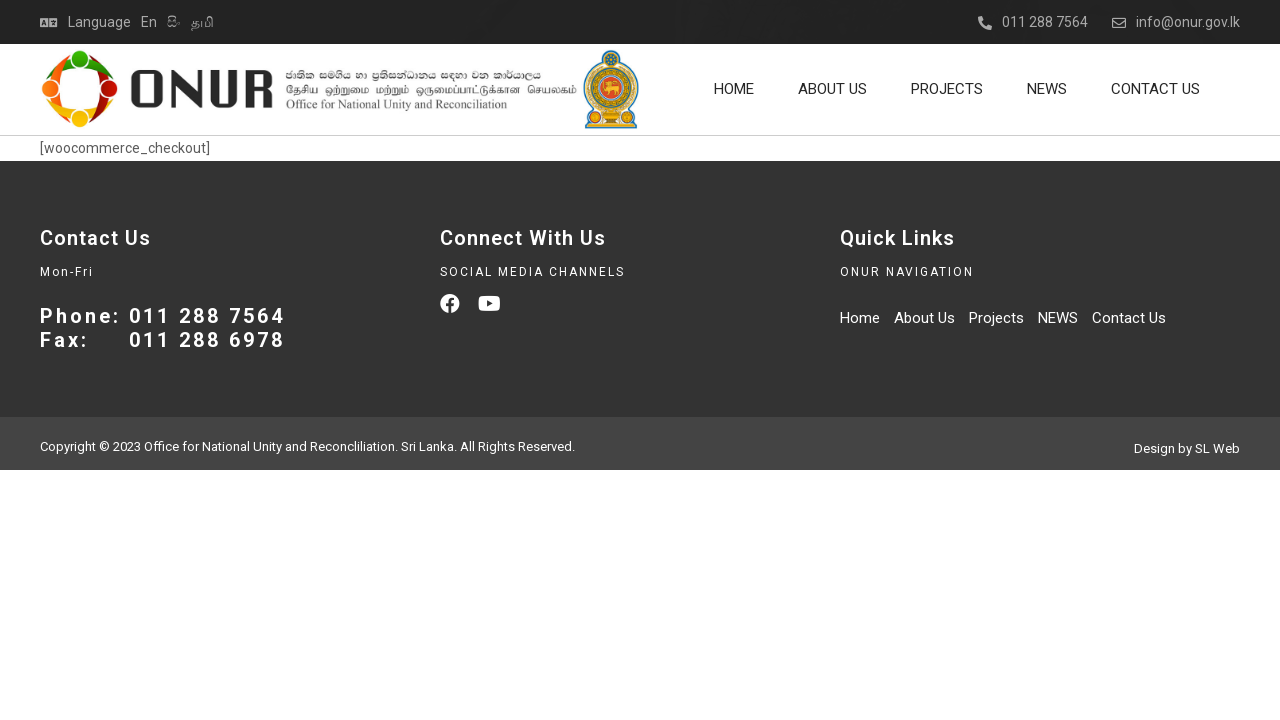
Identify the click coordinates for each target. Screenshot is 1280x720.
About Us (832, 89)
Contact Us (1155, 89)
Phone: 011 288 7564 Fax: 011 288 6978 (162, 328)
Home (734, 89)
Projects (947, 89)
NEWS (1047, 89)
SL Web (1217, 448)
